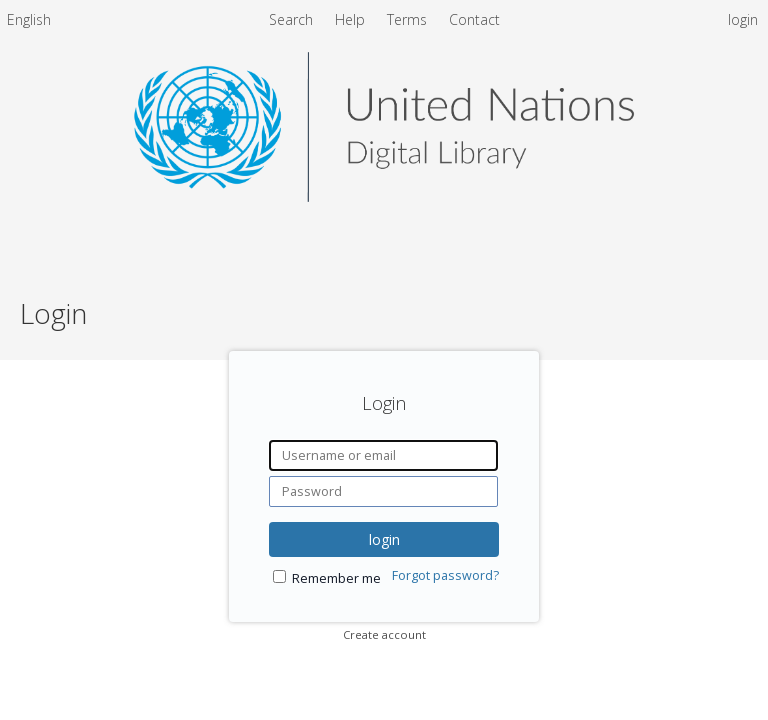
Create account (384, 634)
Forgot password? (445, 575)
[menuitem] (29, 23)
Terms (409, 19)
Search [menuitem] (291, 19)
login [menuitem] (743, 19)
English (29, 19)
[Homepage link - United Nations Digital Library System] (384, 196)
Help (352, 19)
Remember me (336, 578)
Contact (474, 19)
